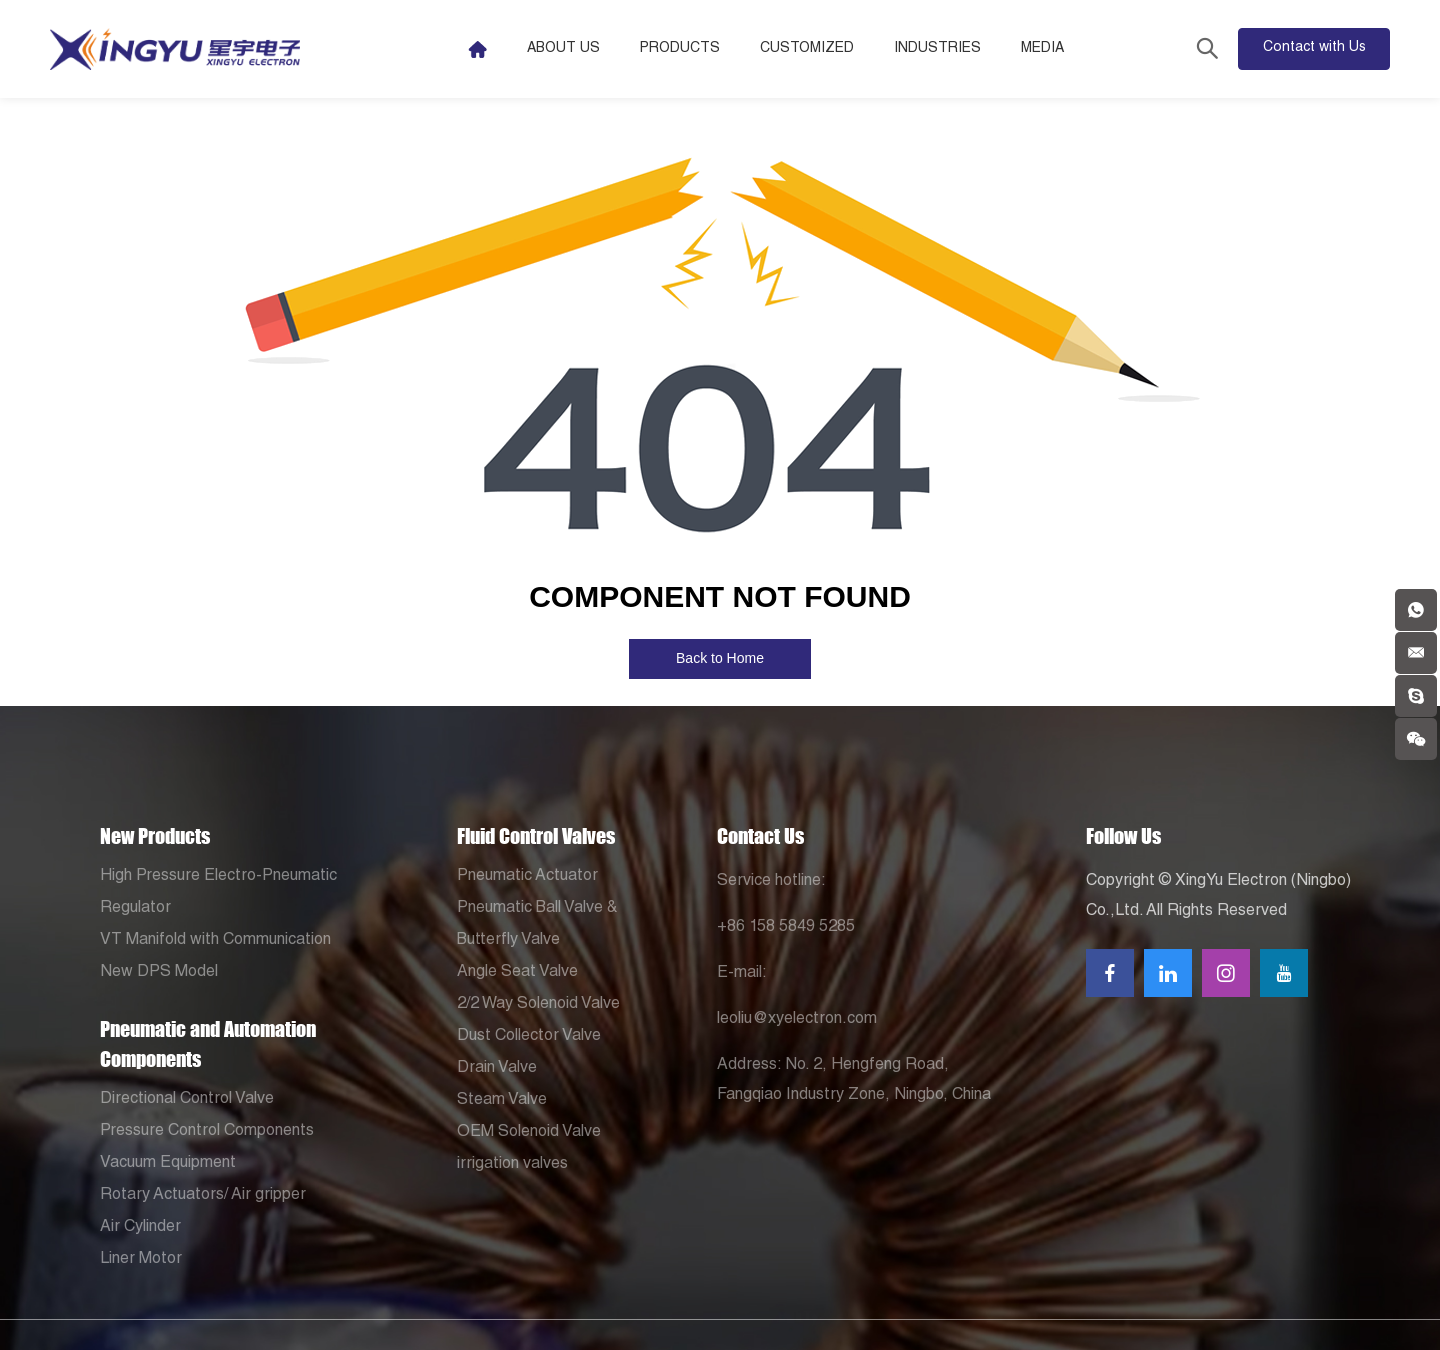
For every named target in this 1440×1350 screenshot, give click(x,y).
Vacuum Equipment (168, 1164)
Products (680, 49)
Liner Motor (141, 1260)
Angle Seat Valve (517, 973)
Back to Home (720, 658)
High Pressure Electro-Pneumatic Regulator (218, 893)
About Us (563, 49)
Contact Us (760, 836)
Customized (807, 49)
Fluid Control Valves (536, 836)
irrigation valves (512, 1165)
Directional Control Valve (187, 1100)
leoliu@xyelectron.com (797, 1020)
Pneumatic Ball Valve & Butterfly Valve (537, 925)
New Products (155, 836)
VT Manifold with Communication (215, 941)
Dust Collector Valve (529, 1037)
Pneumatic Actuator (527, 877)
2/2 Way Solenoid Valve (538, 1005)
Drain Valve (497, 1069)
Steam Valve (502, 1101)
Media (1042, 49)
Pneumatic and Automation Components (208, 1044)
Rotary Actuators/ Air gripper (203, 1196)
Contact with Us (1314, 48)
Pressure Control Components (207, 1132)
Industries (937, 49)
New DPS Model (159, 973)
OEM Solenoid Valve (529, 1133)
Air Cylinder (140, 1228)
